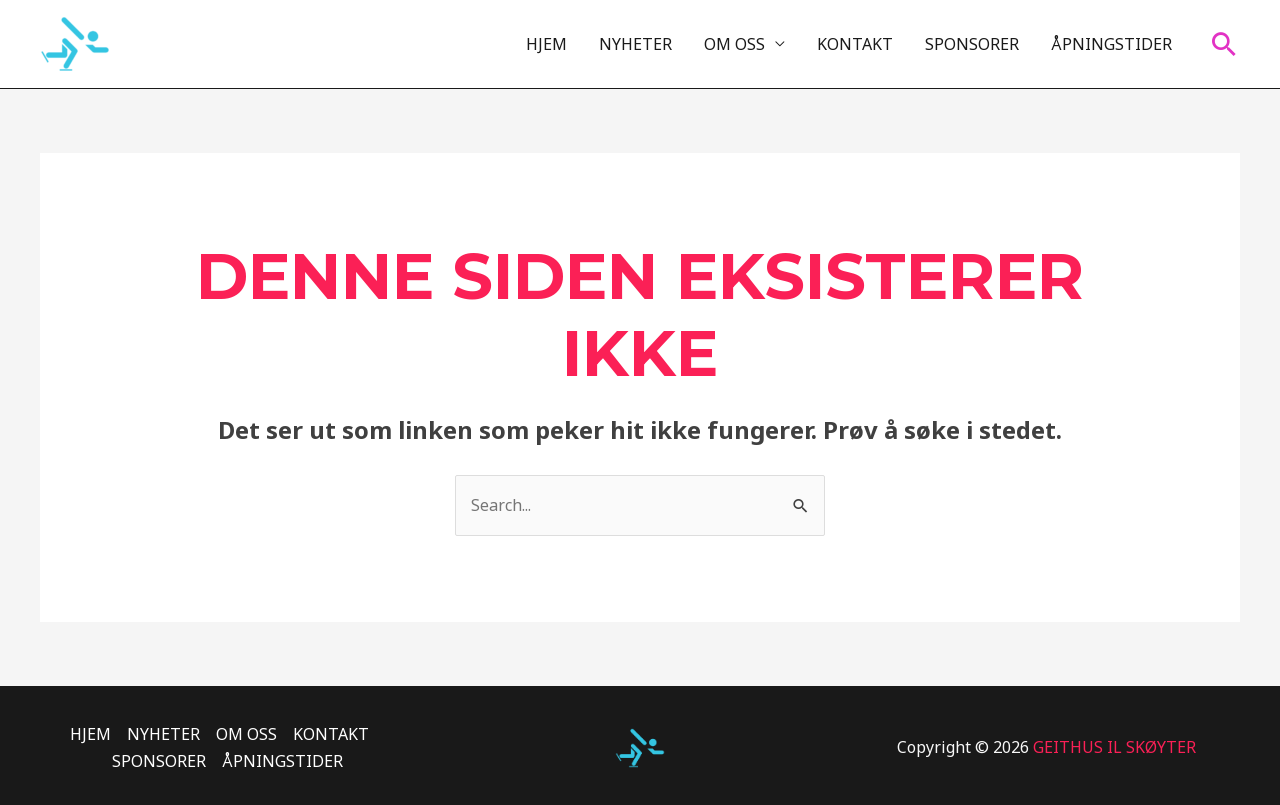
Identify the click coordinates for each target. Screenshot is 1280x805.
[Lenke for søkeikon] (1224, 44)
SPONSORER (972, 44)
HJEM (546, 44)
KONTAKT (855, 44)
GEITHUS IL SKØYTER (1114, 747)
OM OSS (734, 44)
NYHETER (635, 44)
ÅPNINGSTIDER (1111, 44)
